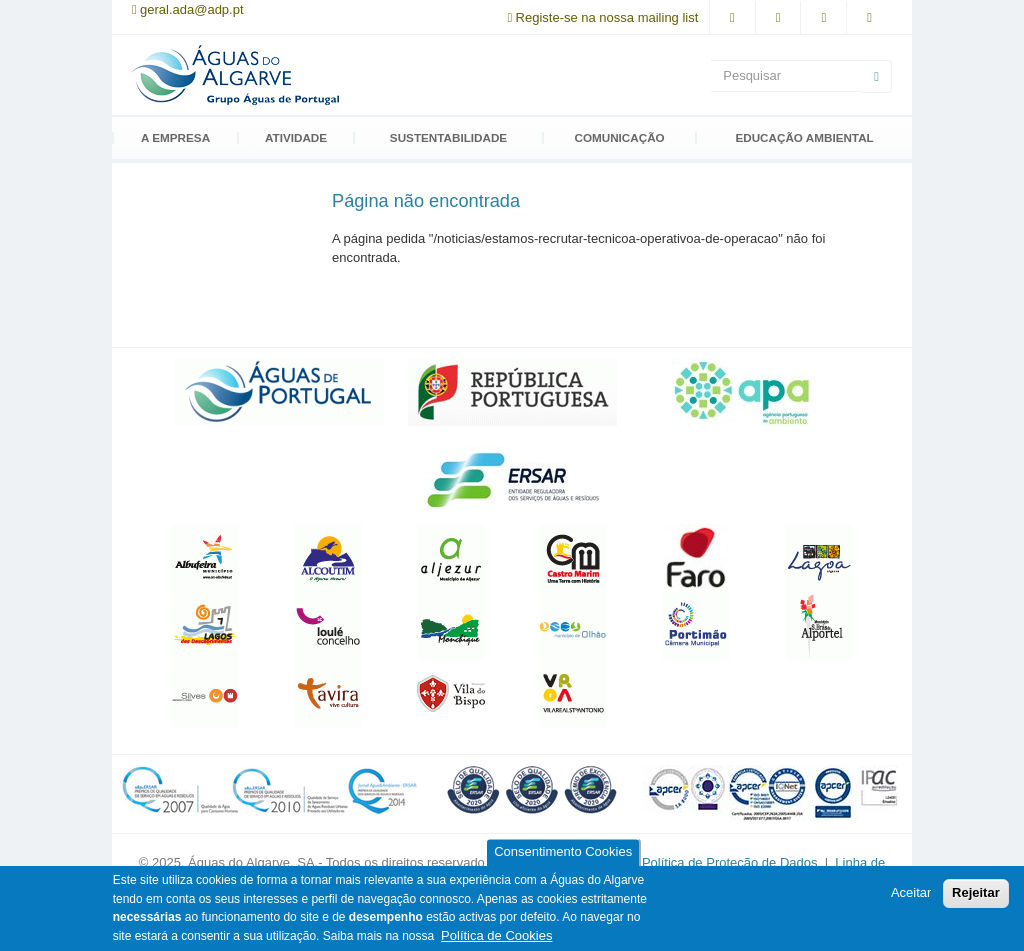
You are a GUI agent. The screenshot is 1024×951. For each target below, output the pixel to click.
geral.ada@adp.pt (192, 9)
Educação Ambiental (804, 138)
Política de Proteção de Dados (731, 862)
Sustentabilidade (448, 138)
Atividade (296, 138)
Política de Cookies (496, 935)
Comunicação (619, 138)
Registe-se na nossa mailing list (607, 17)
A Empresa (175, 138)
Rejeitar (976, 892)
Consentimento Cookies (563, 852)
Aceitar (911, 892)
